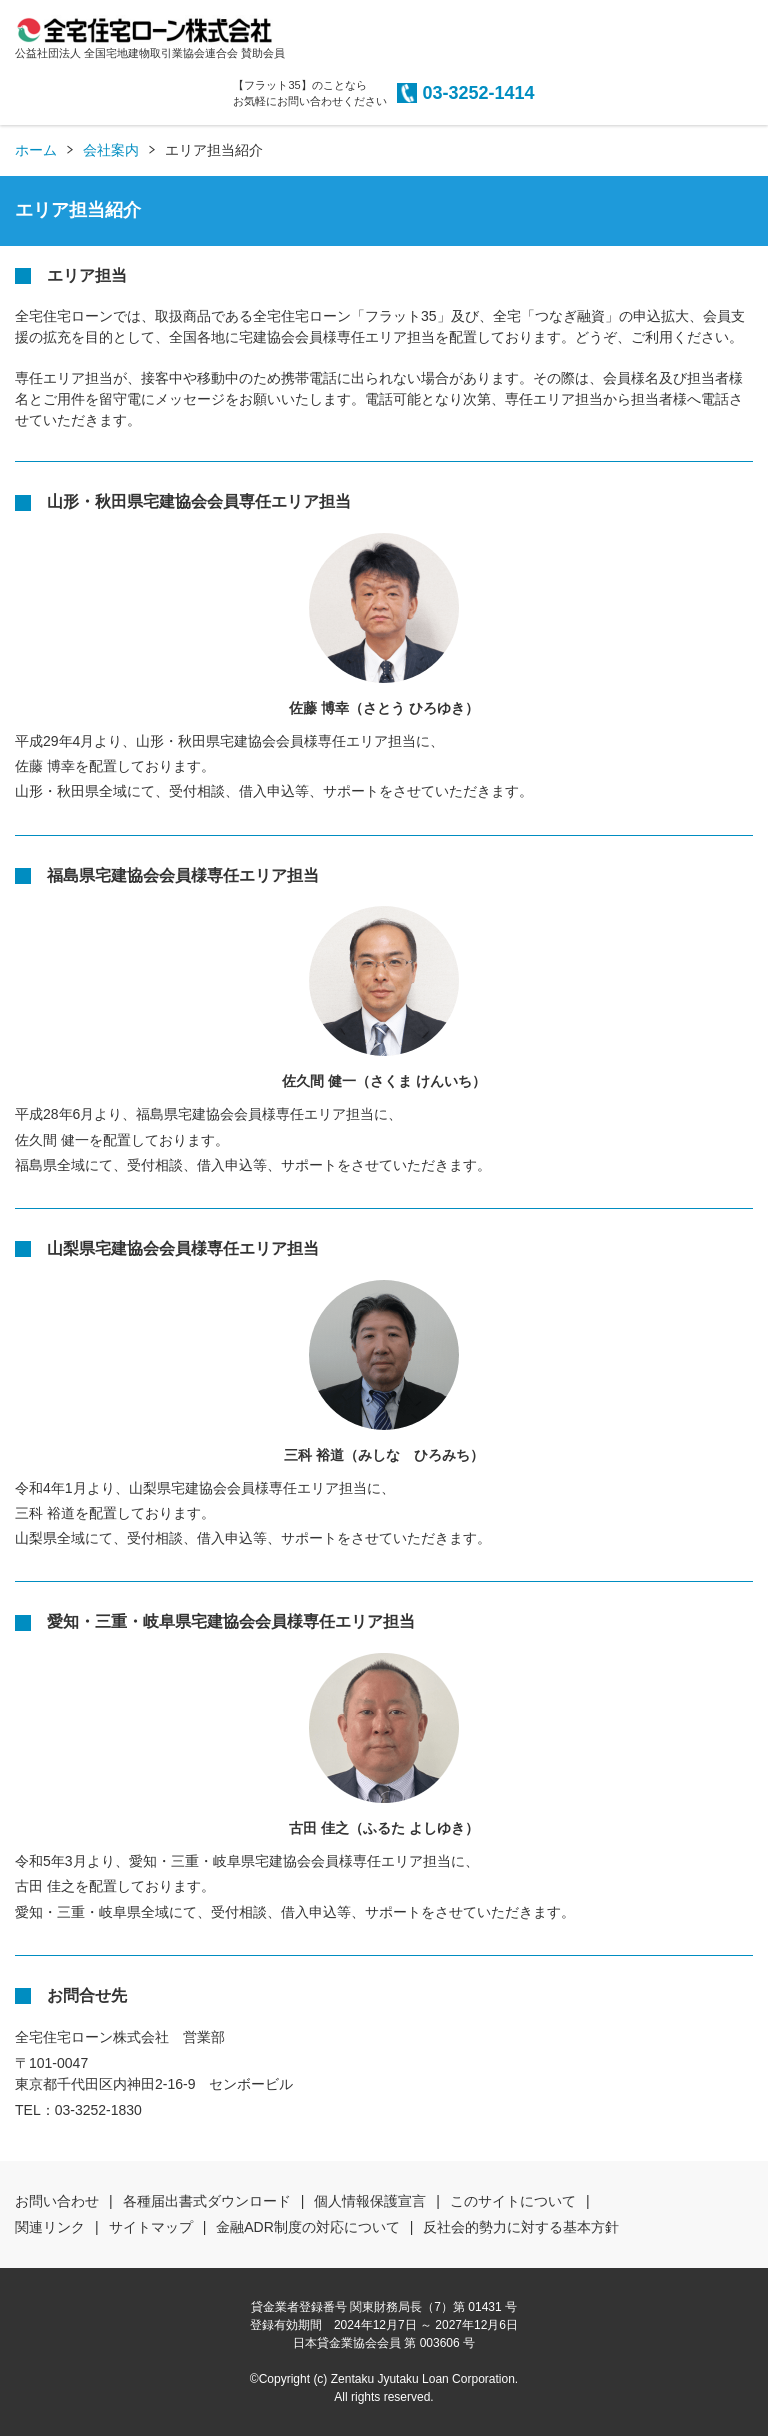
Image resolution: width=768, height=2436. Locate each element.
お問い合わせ (57, 2201)
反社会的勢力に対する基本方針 (521, 2227)
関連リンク (50, 2227)
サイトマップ (151, 2227)
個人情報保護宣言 (370, 2201)
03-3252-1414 (478, 93)
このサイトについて (513, 2201)
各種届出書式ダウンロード (207, 2201)
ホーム (36, 150)
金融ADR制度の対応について (308, 2227)
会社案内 (111, 150)
